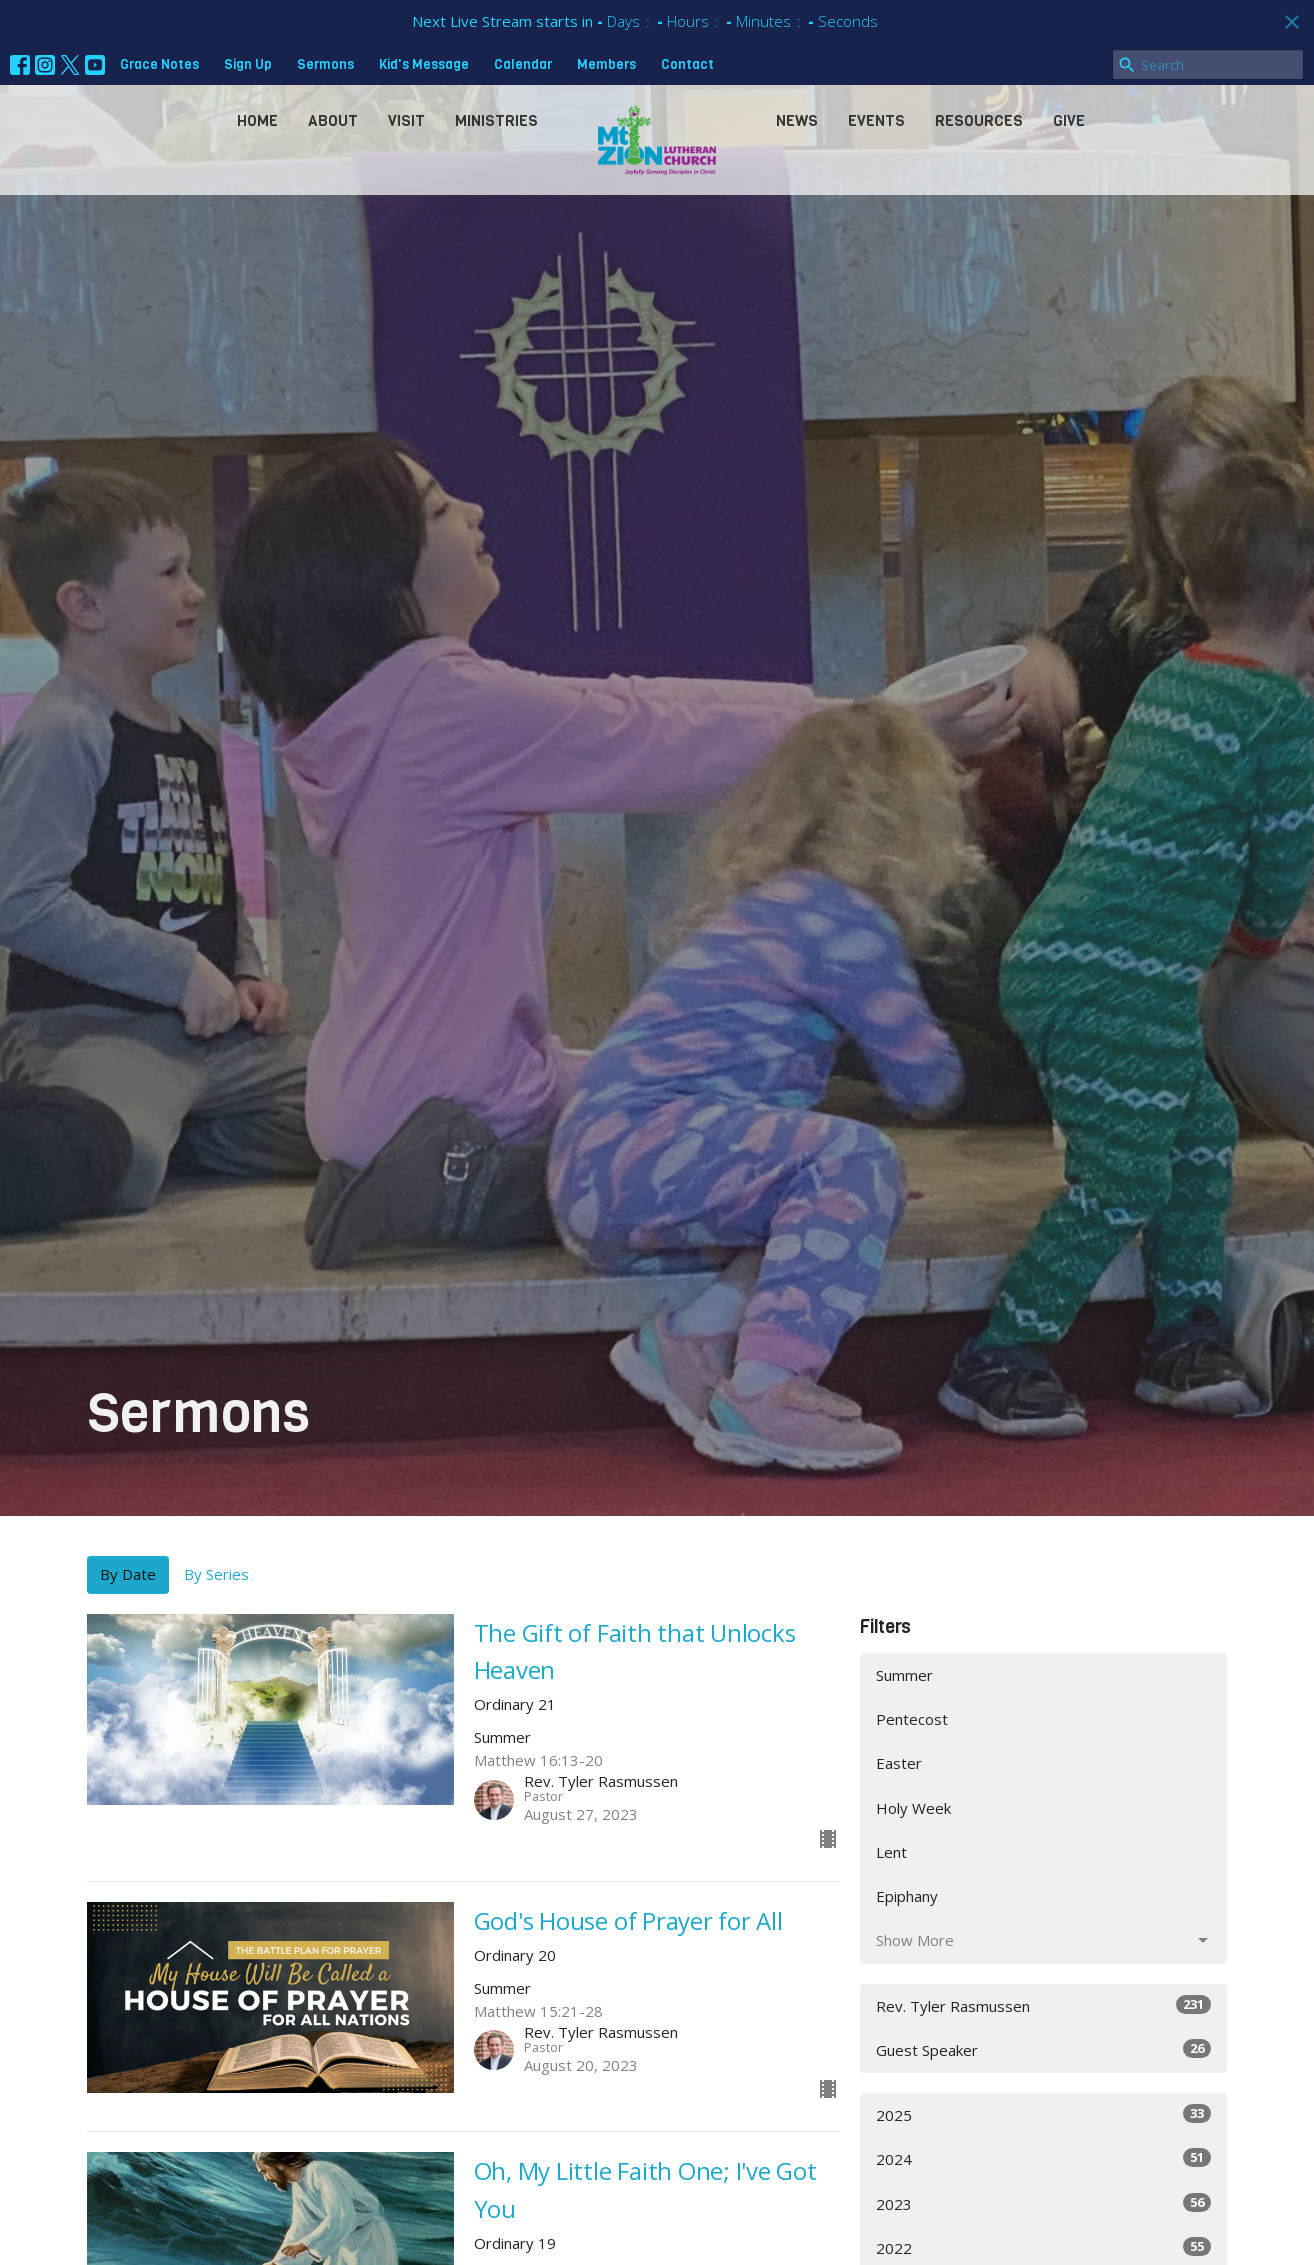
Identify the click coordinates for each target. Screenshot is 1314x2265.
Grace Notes (159, 64)
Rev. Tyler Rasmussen (1043, 2005)
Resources (979, 121)
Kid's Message (424, 64)
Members (606, 64)
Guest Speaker (1043, 2049)
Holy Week (913, 1808)
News (797, 121)
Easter (899, 1763)
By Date (128, 1574)
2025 (1043, 2114)
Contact (687, 64)
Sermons (325, 64)
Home (257, 121)
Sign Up (248, 64)
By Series (216, 1574)
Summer (904, 1675)
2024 (1043, 2158)
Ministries (496, 121)
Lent (891, 1852)
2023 (1043, 2203)
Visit (406, 121)
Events (876, 121)
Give (1069, 121)
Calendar (523, 64)
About (333, 121)
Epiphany (907, 1896)
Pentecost (912, 1719)
